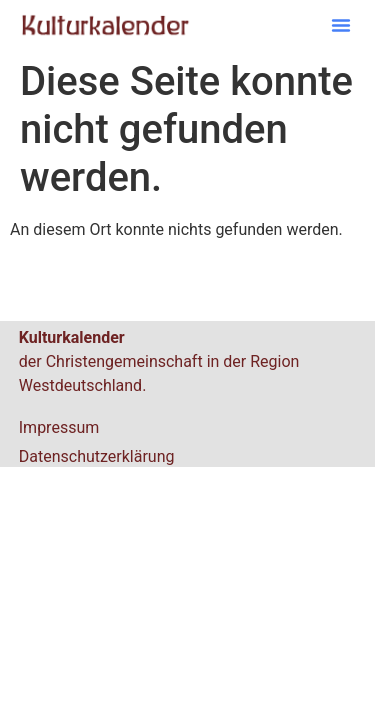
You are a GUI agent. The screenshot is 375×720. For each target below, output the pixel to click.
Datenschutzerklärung (97, 456)
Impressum (59, 427)
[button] (341, 25)
